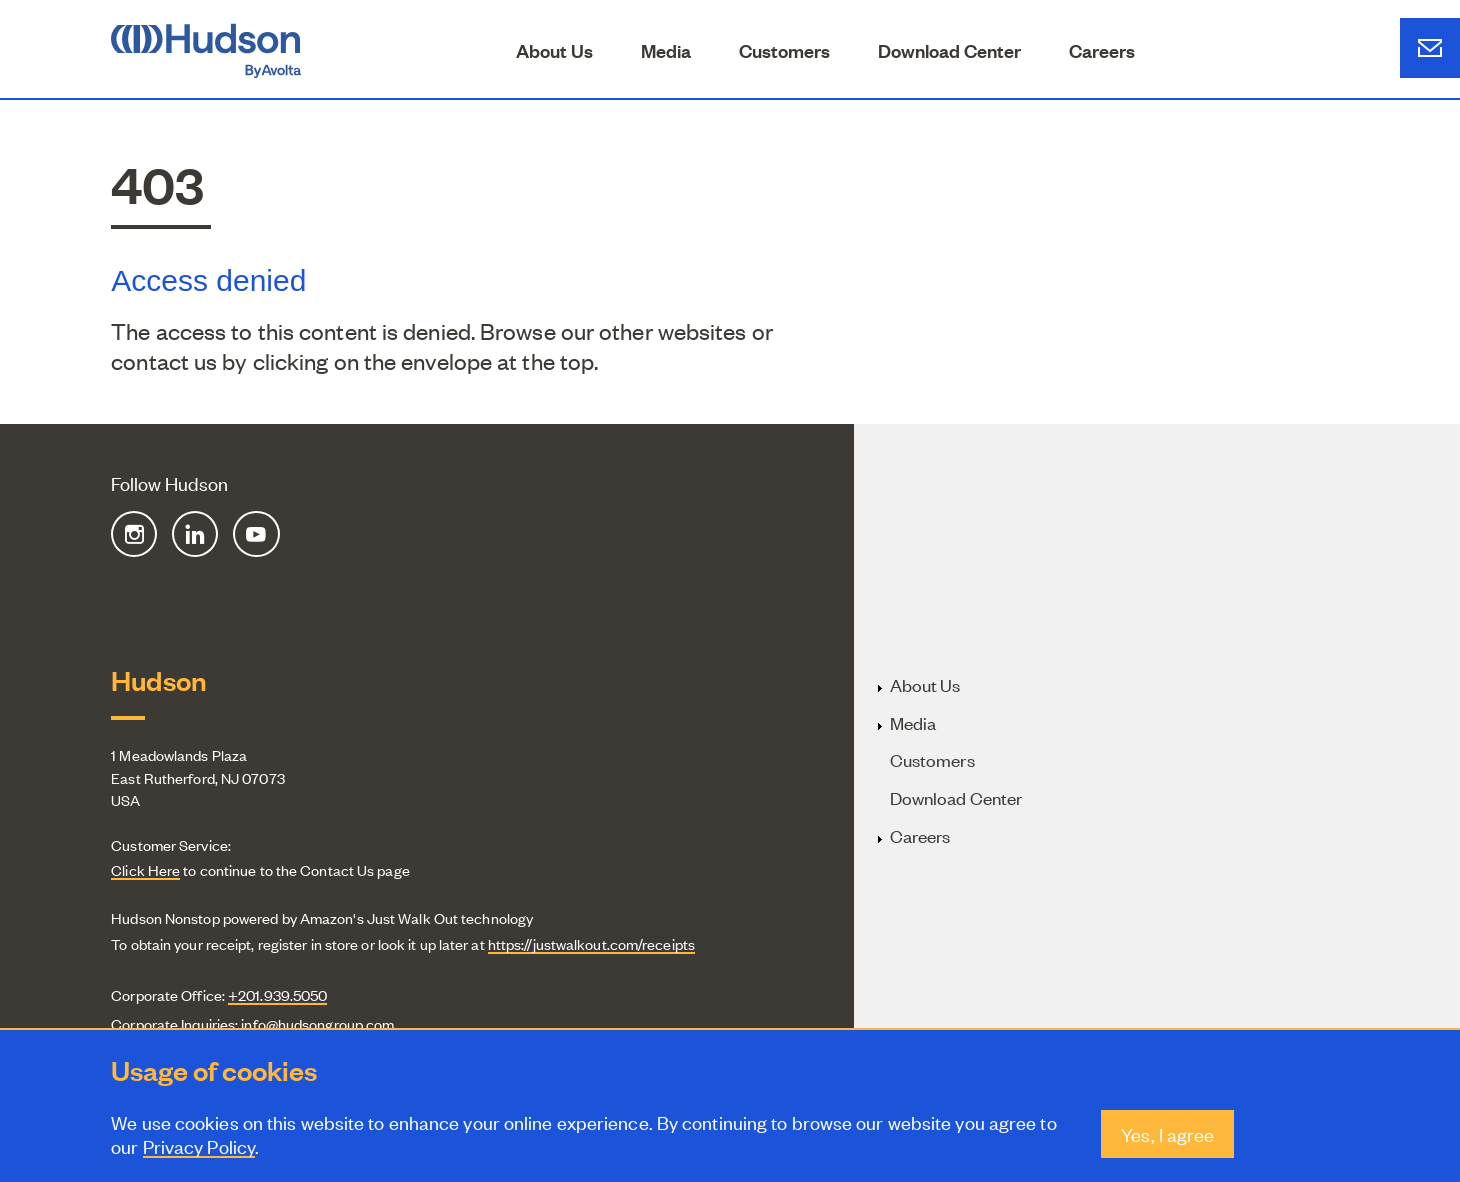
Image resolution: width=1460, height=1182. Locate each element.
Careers (1102, 50)
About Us (554, 50)
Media (666, 50)
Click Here (145, 869)
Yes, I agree (1167, 1135)
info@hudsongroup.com (317, 1023)
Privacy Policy (199, 1147)
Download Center (949, 50)
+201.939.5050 (277, 994)
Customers (784, 50)
